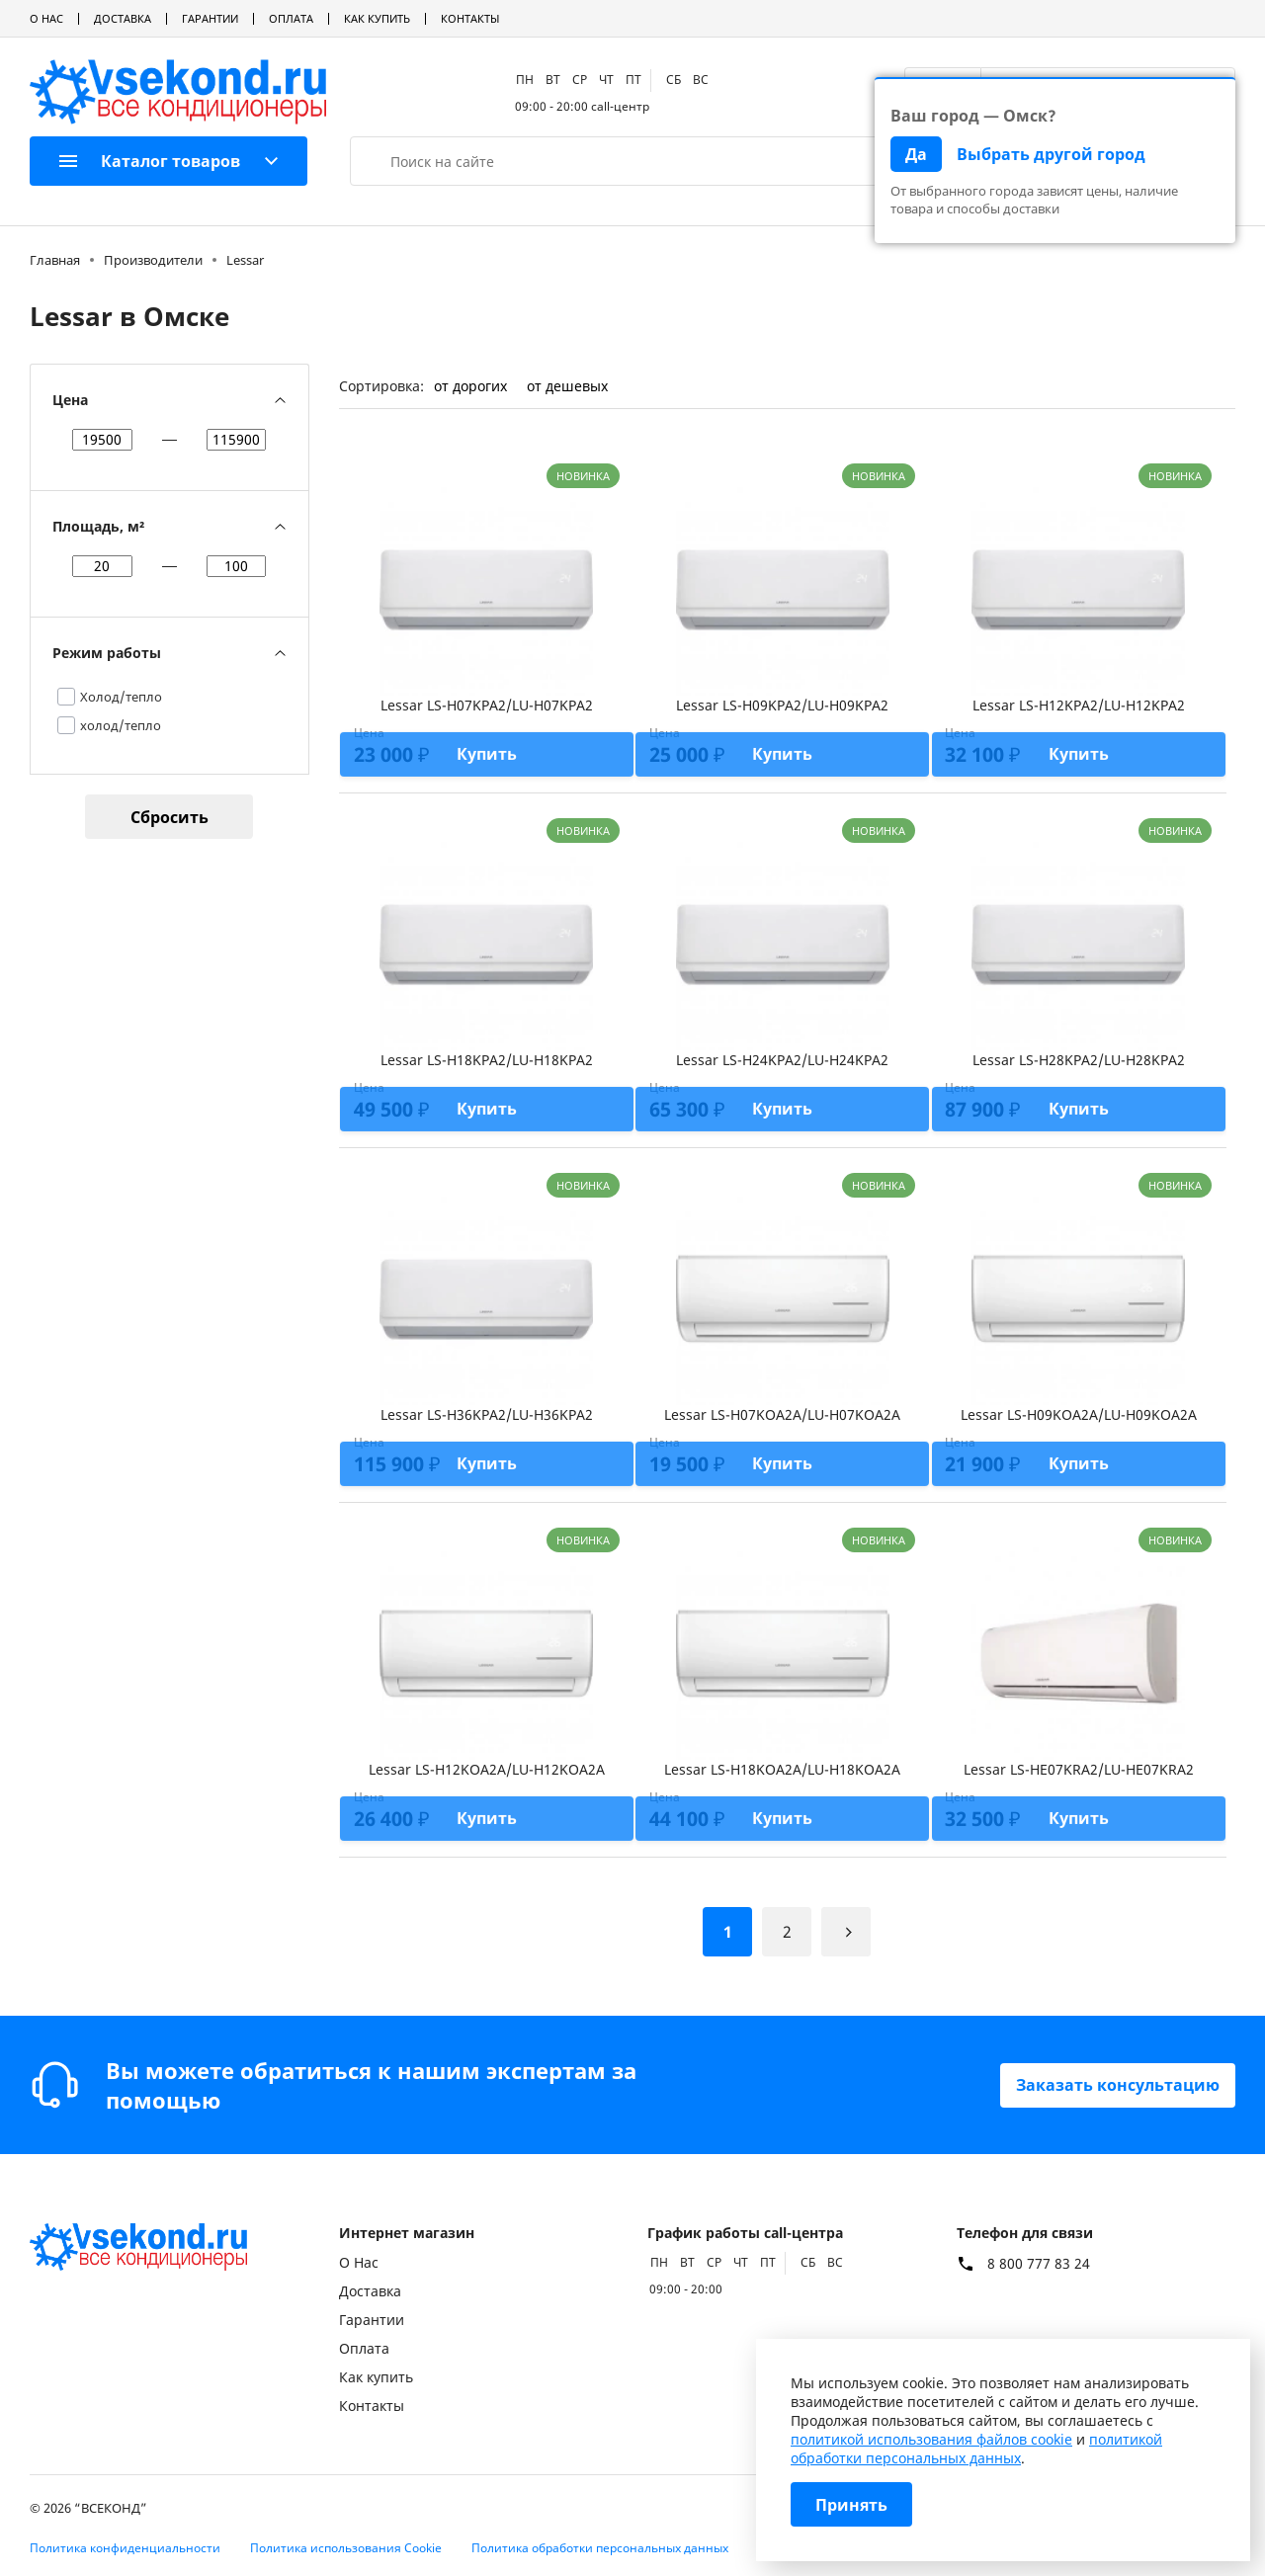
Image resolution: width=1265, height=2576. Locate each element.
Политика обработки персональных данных (599, 2547)
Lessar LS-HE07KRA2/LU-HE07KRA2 (1079, 1769)
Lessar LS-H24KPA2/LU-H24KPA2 (782, 1059)
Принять (851, 2505)
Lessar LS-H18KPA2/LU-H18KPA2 (486, 1059)
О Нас (46, 18)
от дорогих (470, 385)
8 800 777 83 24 (1038, 2264)
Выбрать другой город (1051, 154)
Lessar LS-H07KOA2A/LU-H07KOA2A (782, 1414)
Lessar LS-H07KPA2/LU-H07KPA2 (486, 705)
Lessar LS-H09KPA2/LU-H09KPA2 (782, 705)
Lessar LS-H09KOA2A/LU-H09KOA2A (1079, 1414)
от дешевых (567, 385)
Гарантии (210, 18)
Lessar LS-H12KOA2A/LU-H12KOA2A (487, 1769)
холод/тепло (120, 725)
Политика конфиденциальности (125, 2547)
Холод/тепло (121, 697)
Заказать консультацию (1118, 2085)
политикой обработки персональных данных (976, 2448)
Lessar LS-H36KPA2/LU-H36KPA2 (486, 1414)
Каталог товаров (149, 161)
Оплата (291, 18)
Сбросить (169, 817)
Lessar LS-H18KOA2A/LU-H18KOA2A (782, 1769)
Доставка (122, 18)
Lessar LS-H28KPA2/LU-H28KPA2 (1078, 1059)
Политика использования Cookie (346, 2547)
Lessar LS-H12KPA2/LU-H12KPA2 (1078, 705)
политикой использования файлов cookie (931, 2439)
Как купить (377, 18)
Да (916, 154)
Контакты (470, 18)
